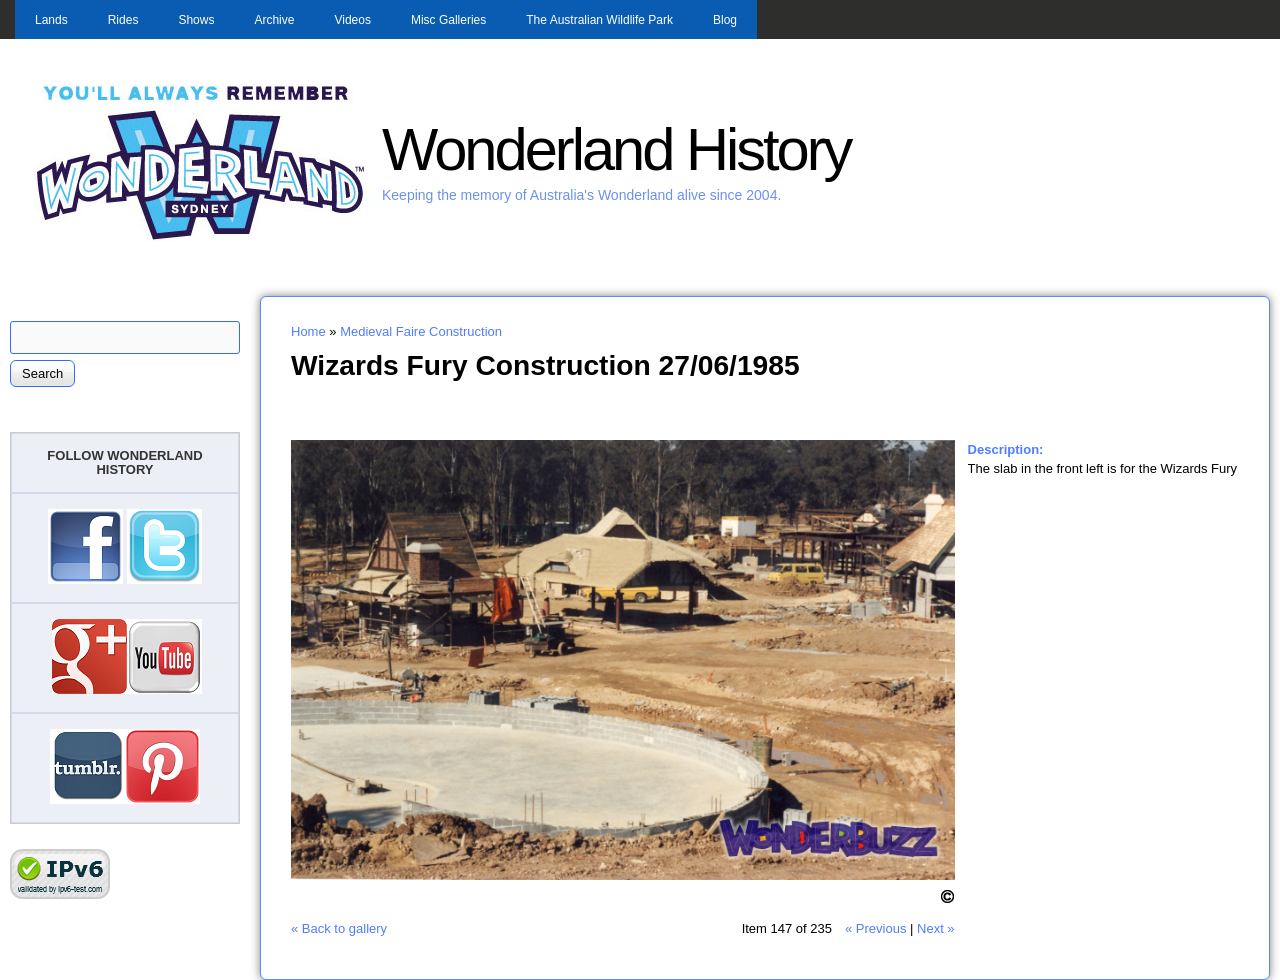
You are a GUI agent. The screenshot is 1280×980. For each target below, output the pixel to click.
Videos (352, 20)
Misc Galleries (448, 20)
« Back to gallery (339, 928)
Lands (51, 20)
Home (308, 331)
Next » (936, 928)
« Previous (875, 928)
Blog (725, 20)
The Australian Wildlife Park (599, 20)
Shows (196, 20)
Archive (274, 20)
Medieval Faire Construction (421, 331)
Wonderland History (616, 149)
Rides (123, 20)
